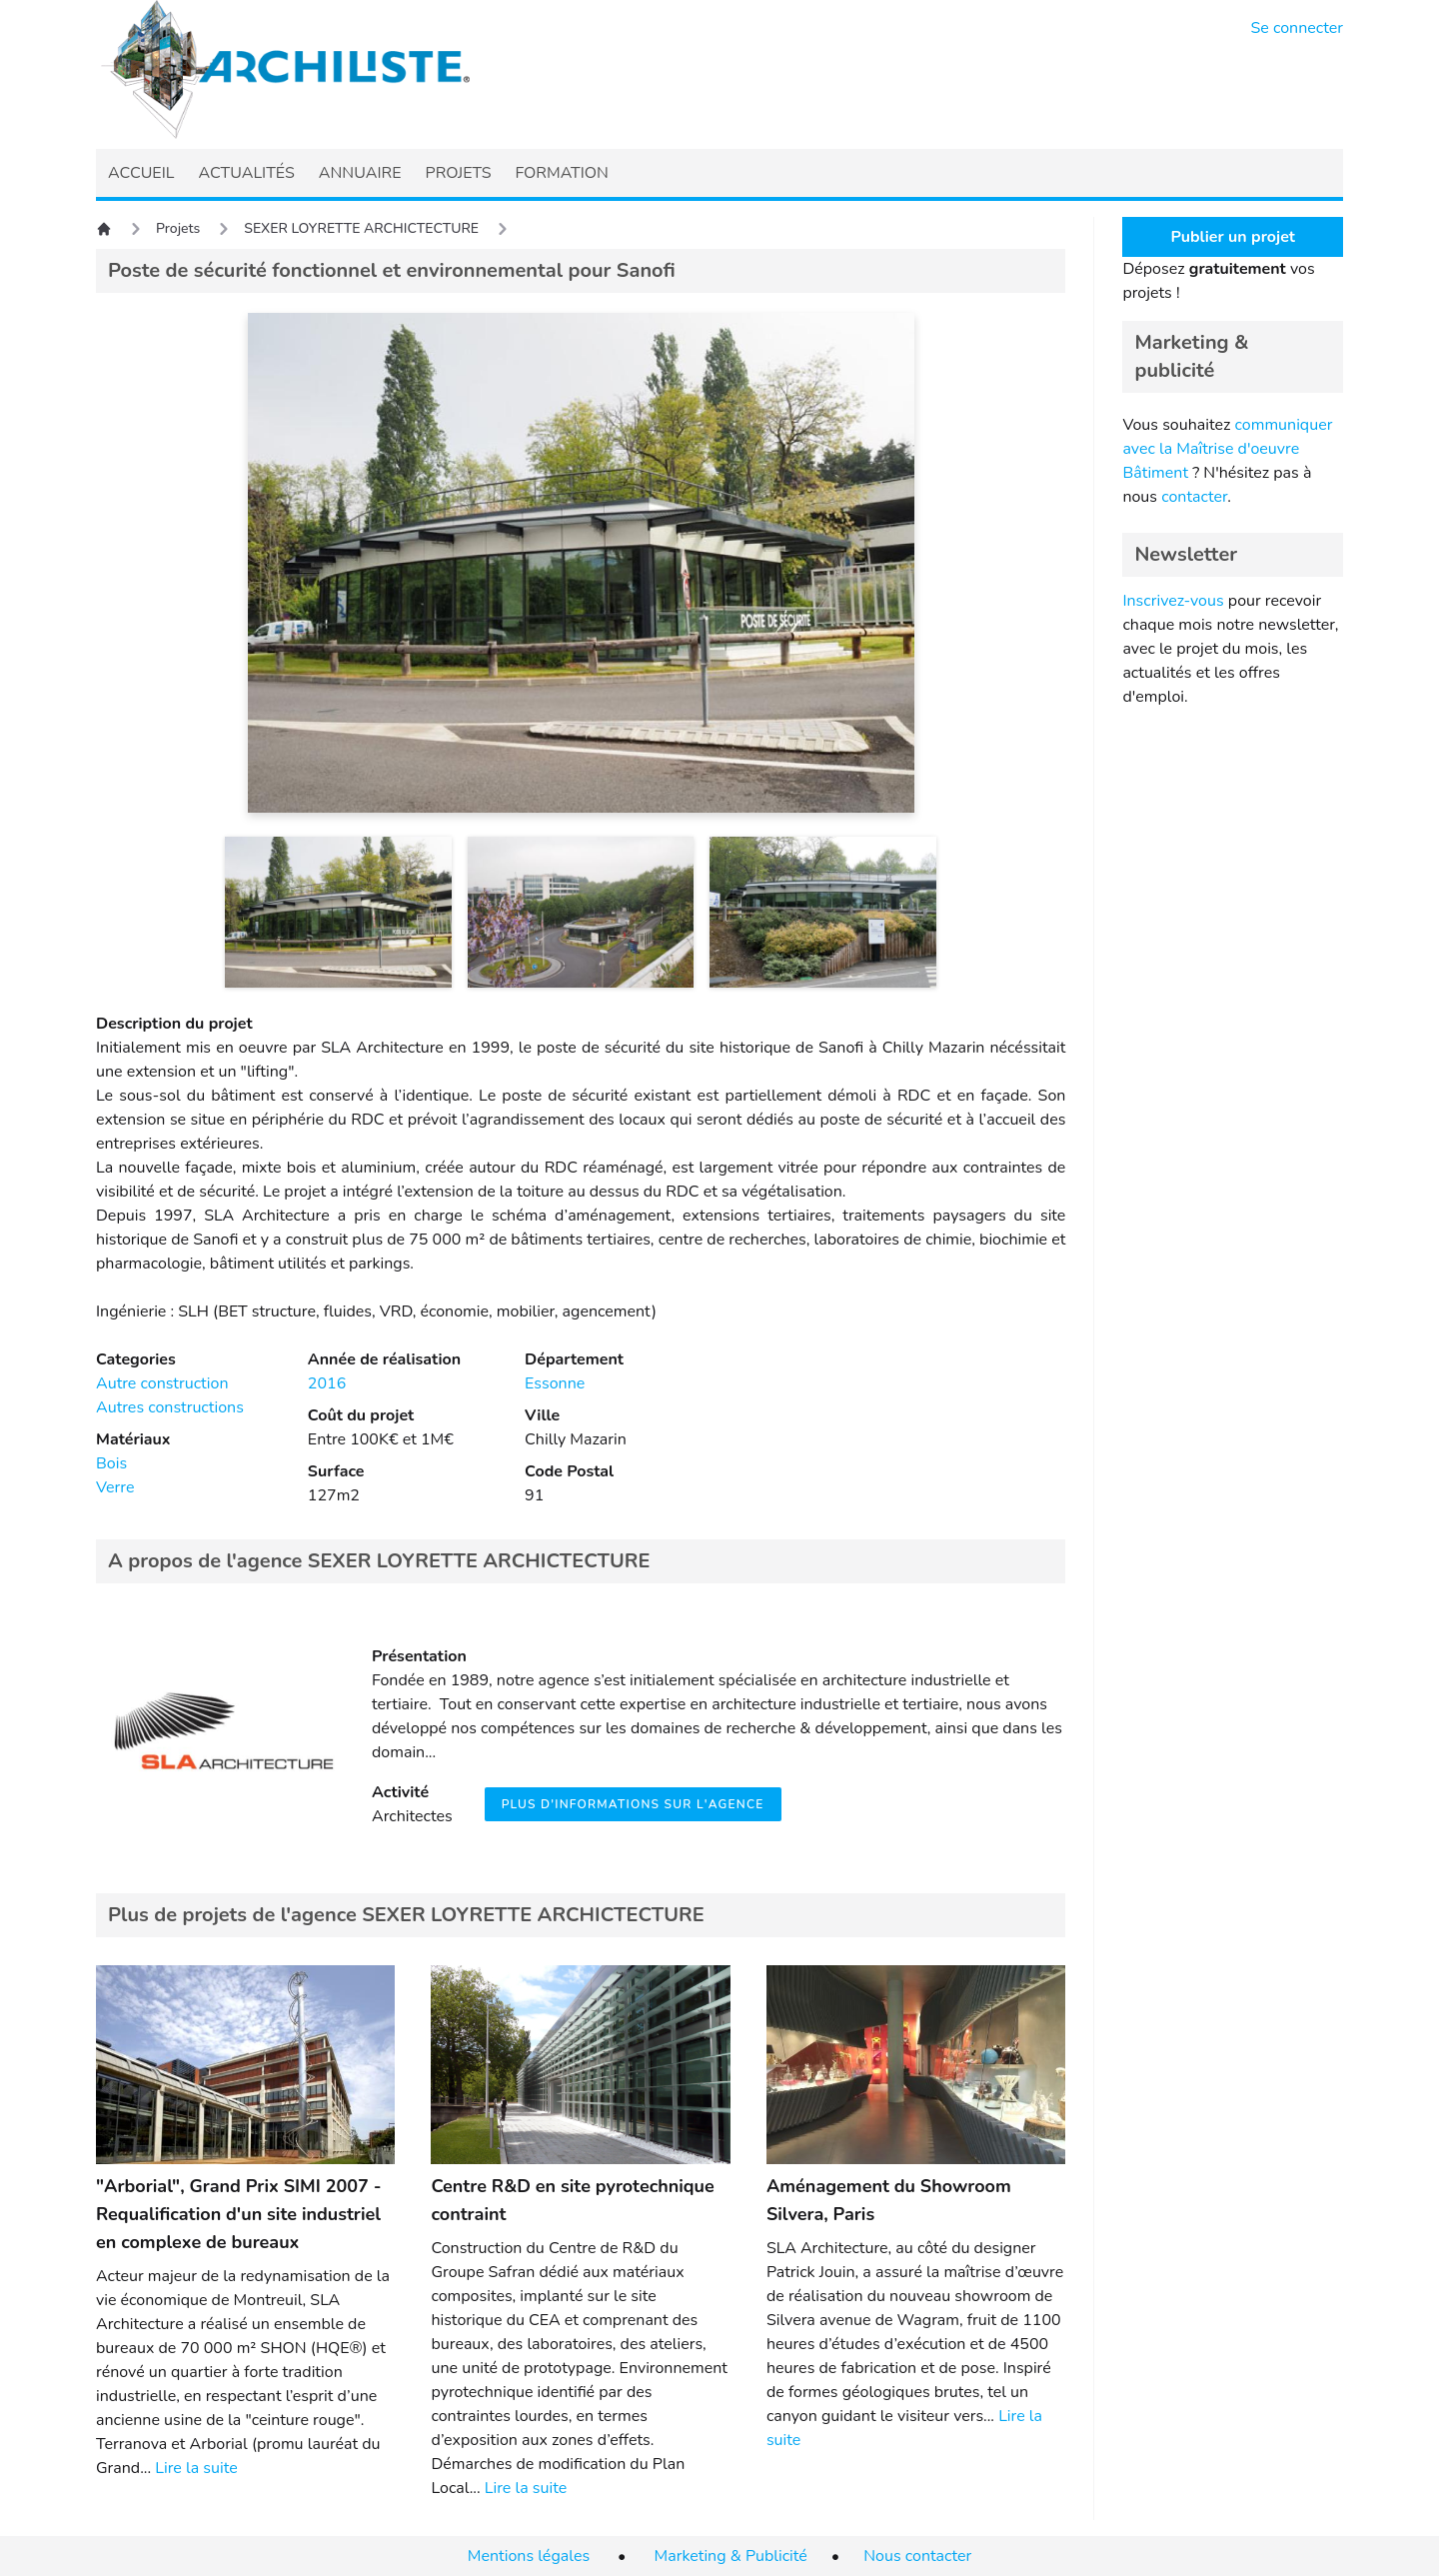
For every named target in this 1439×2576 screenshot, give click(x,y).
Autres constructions (170, 1407)
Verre (115, 1487)
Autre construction (162, 1383)
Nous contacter (917, 2556)
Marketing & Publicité (731, 2556)
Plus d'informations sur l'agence (633, 1804)
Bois (111, 1463)
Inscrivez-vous (1172, 601)
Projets (178, 228)
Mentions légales (529, 2556)
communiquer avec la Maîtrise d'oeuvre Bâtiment (1227, 449)
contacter (1194, 497)
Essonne (555, 1383)
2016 (327, 1383)
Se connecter (1297, 28)
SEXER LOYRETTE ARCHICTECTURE (361, 228)
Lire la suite (196, 2468)
